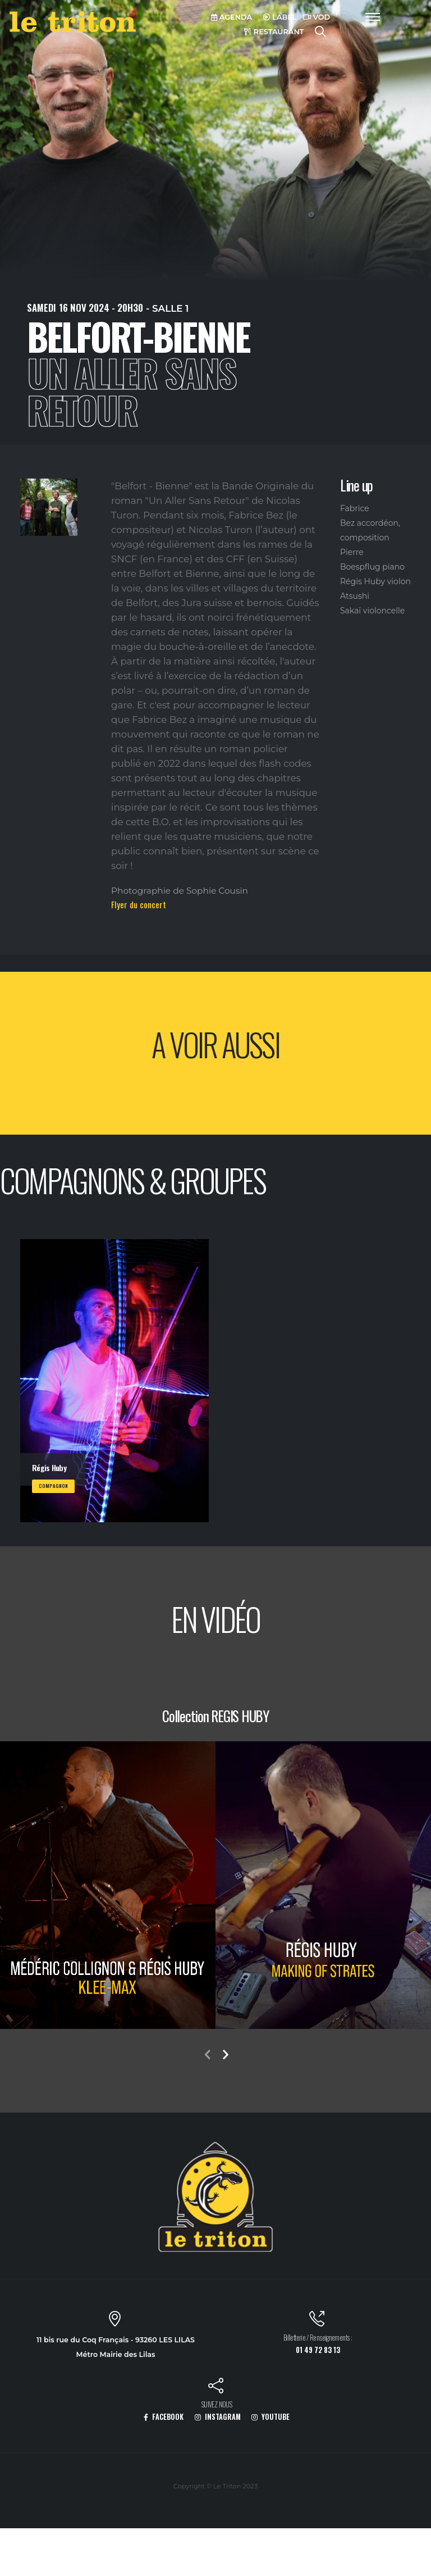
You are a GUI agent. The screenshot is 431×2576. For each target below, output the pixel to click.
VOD (316, 17)
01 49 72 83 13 (318, 2350)
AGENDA (231, 17)
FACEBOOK (164, 2416)
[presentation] (207, 2055)
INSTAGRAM (218, 2416)
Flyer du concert (138, 904)
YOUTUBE (270, 2416)
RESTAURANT (274, 31)
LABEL (280, 17)
